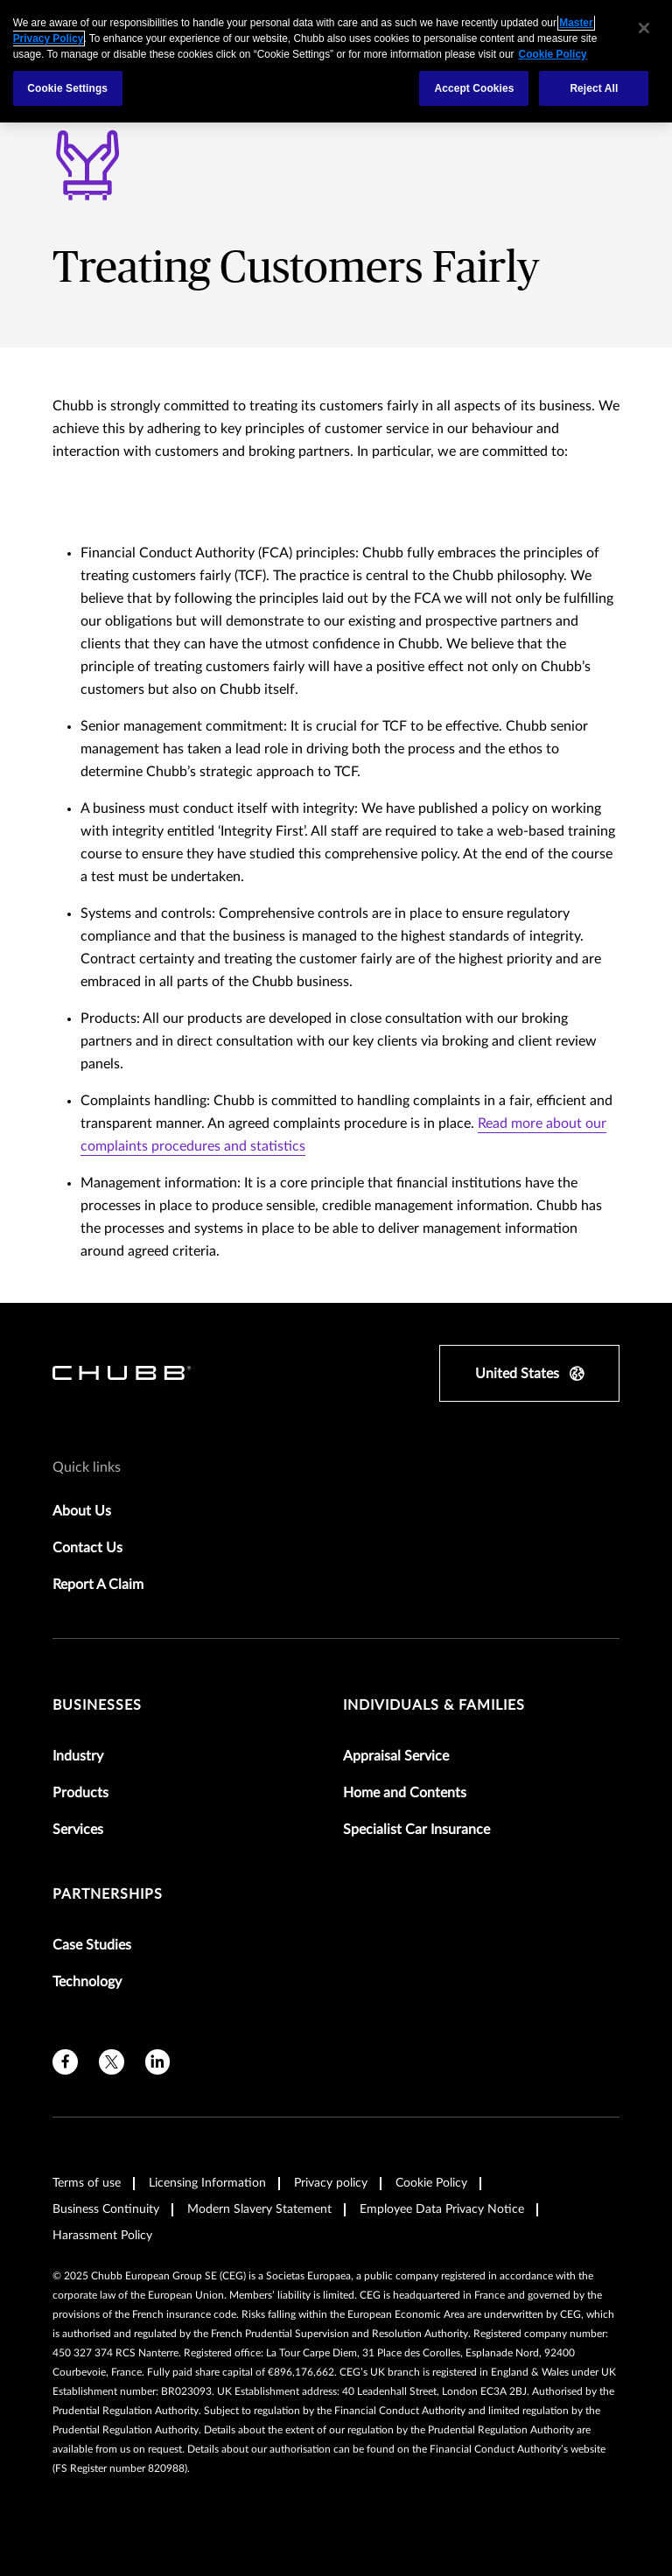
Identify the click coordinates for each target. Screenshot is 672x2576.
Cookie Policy (431, 2183)
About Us (81, 1511)
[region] (336, 61)
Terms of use (86, 2183)
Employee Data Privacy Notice (442, 2209)
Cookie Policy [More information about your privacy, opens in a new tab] (553, 54)
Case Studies (91, 1945)
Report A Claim (98, 1585)
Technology (87, 1982)
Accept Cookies (474, 88)
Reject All (594, 88)
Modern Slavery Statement (259, 2209)
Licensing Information (207, 2183)
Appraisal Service (396, 1756)
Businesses (97, 1705)
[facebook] (65, 2062)
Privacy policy (331, 2183)
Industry (77, 1756)
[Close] (644, 28)
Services (77, 1830)
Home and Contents (404, 1793)
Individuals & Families (434, 1705)
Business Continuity (105, 2209)
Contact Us (87, 1548)
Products (80, 1793)
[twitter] (111, 2062)
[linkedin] (158, 2062)
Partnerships (107, 1894)
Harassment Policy (102, 2236)
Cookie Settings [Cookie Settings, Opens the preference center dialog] (67, 88)
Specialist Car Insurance (416, 1830)
